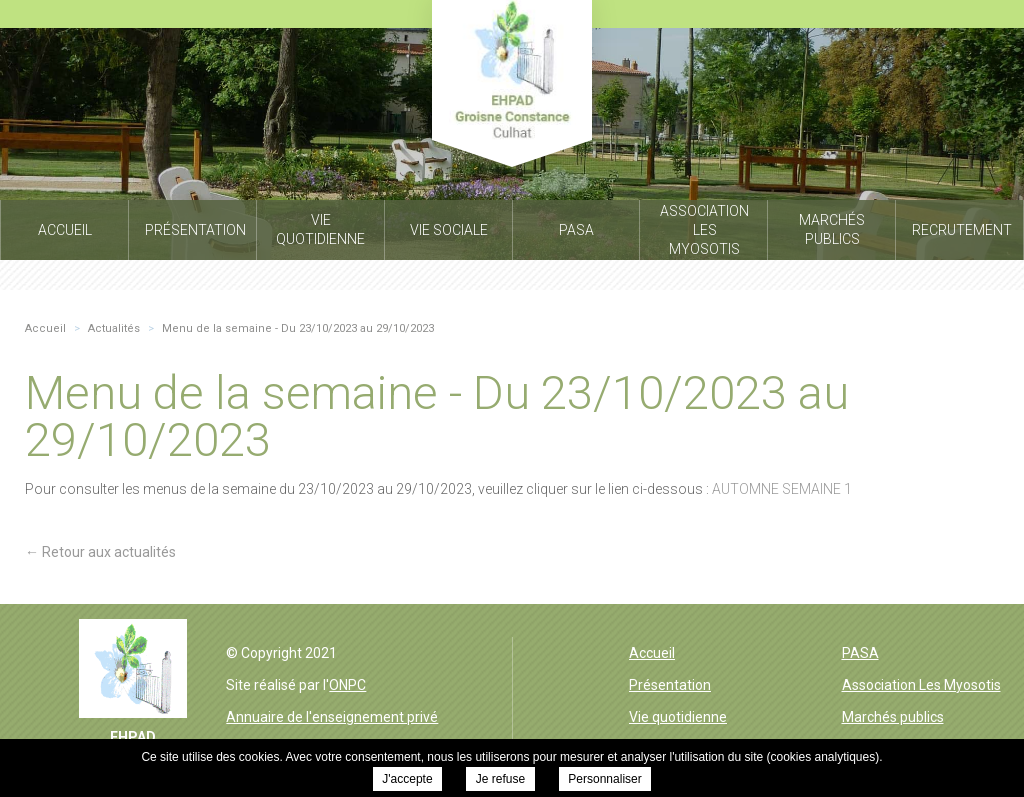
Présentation (670, 685)
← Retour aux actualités (100, 552)
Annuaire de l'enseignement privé (332, 717)
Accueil (652, 653)
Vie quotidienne (678, 717)
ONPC (347, 685)
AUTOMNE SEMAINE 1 (782, 489)
